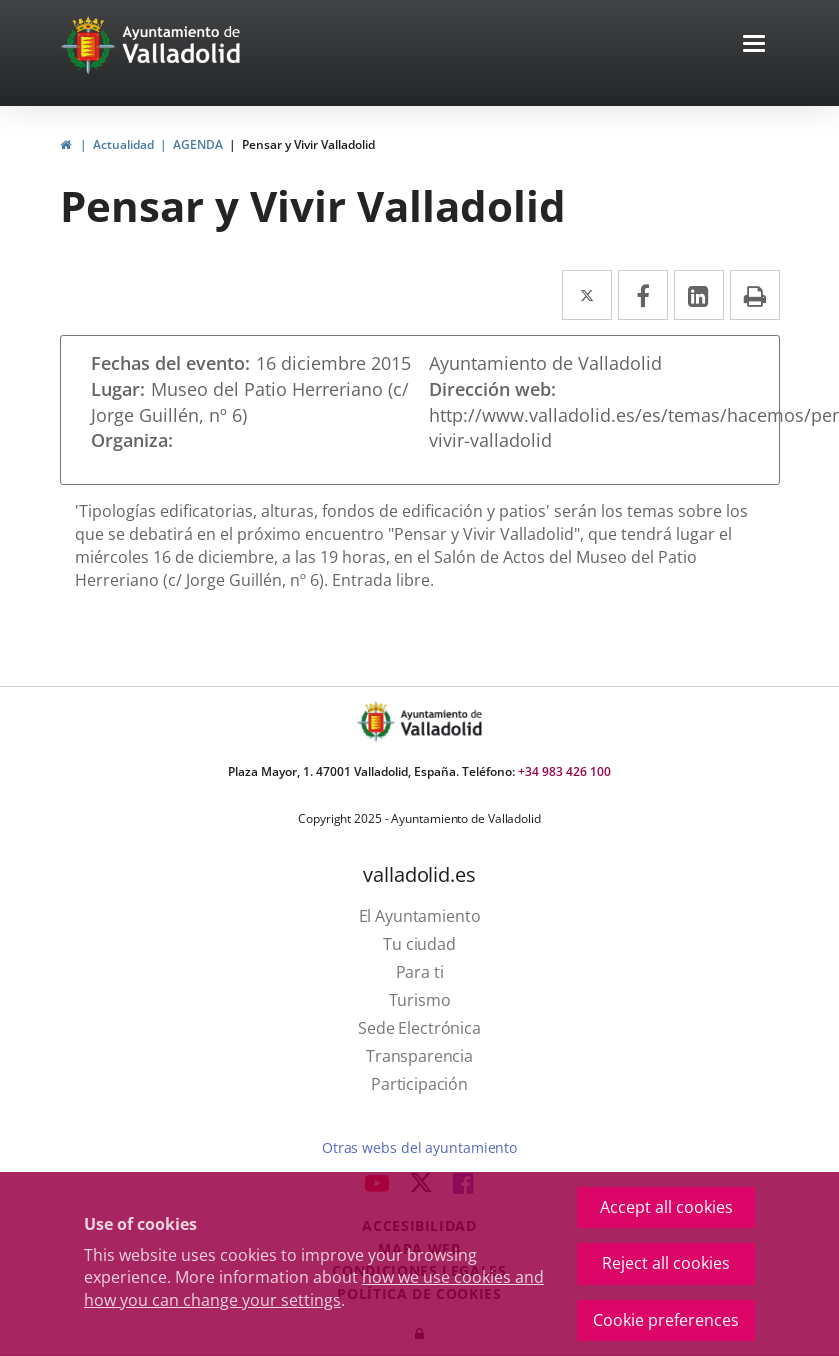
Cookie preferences (666, 1320)
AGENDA (198, 144)
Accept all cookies (666, 1207)
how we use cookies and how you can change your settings (314, 1288)
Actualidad (123, 144)
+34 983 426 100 (564, 771)
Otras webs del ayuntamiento (419, 1147)
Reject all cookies (666, 1263)
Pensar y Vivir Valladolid (308, 144)
